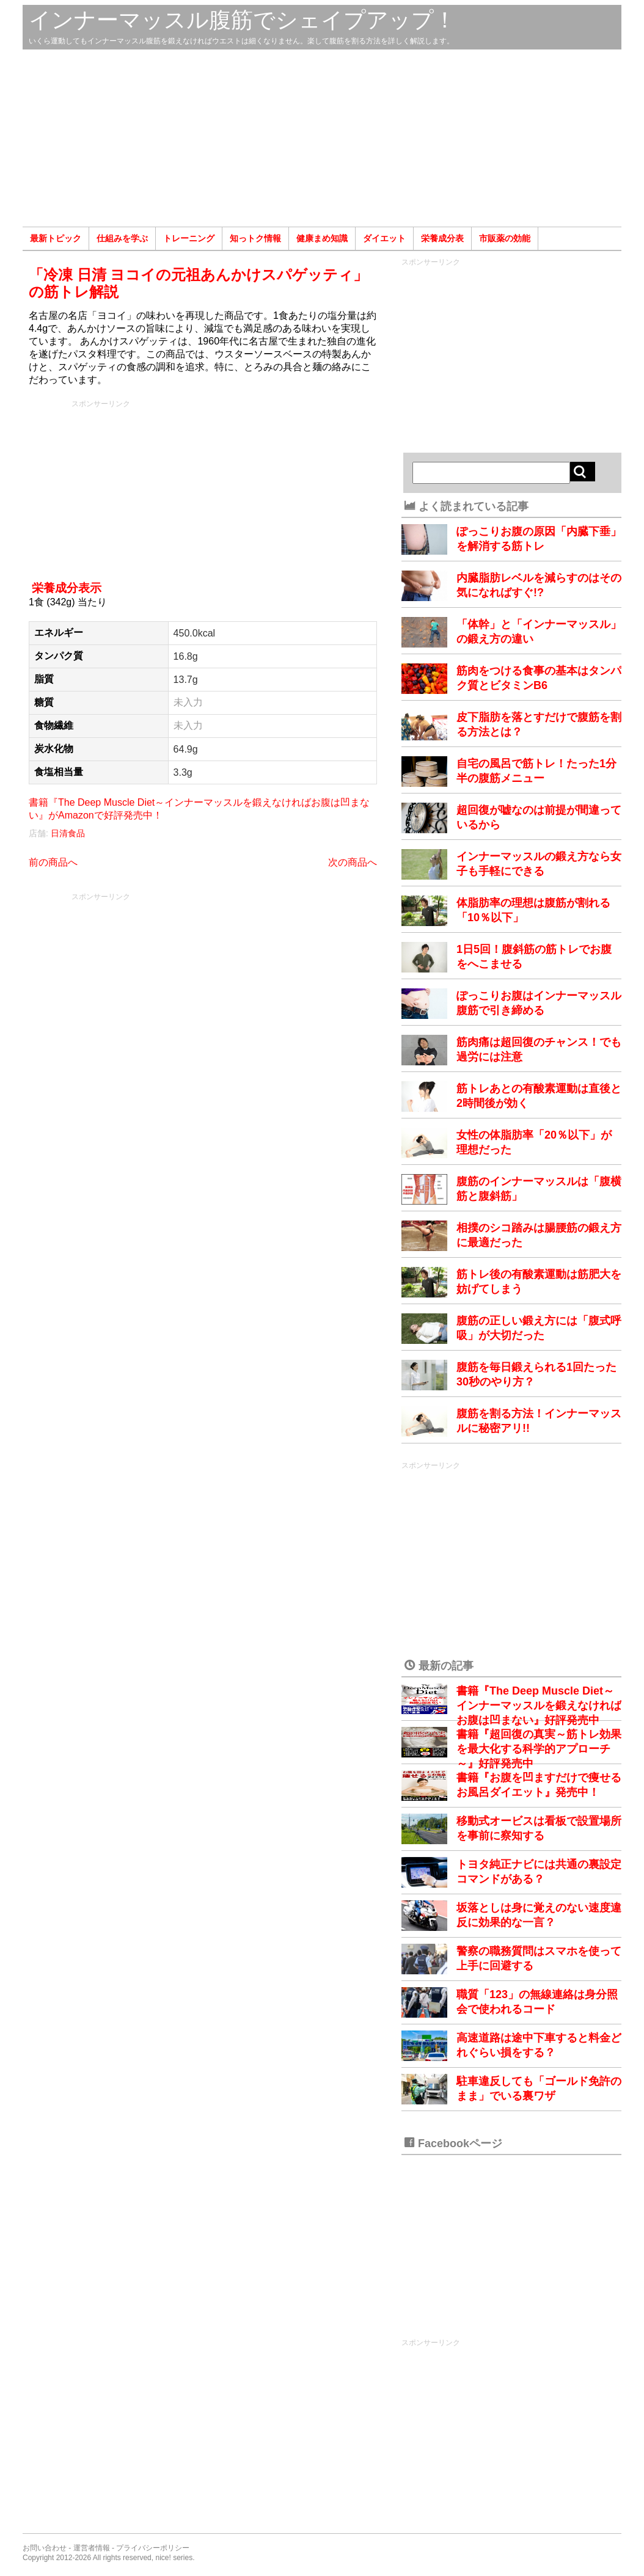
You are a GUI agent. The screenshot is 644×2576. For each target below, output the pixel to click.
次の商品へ (352, 862)
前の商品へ (53, 862)
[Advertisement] (322, 138)
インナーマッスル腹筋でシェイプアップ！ (242, 19)
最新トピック (55, 238)
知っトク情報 (255, 238)
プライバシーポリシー (152, 2548)
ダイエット (384, 238)
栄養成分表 (442, 238)
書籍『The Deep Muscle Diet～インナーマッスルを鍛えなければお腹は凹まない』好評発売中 (538, 1705)
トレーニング (188, 238)
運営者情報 (91, 2548)
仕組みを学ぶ (122, 238)
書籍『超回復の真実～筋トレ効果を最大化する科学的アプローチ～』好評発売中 (538, 1749)
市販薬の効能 (504, 238)
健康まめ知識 (322, 238)
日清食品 (68, 833)
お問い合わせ (45, 2548)
